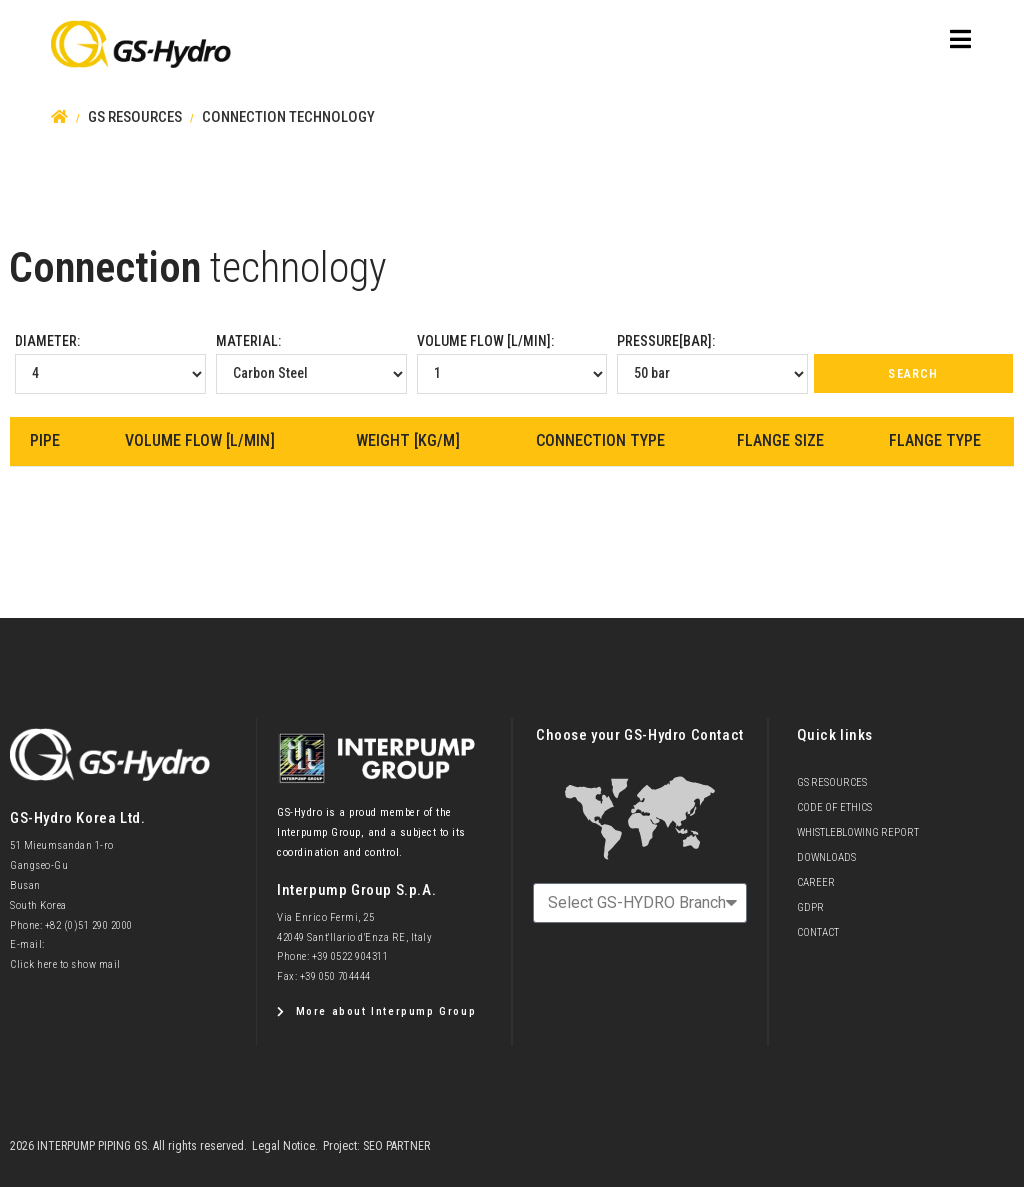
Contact (818, 932)
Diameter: (110, 363)
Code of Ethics (834, 807)
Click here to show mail (65, 964)
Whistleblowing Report (858, 832)
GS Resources (832, 782)
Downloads (826, 857)
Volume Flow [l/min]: (512, 363)
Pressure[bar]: (712, 363)
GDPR (810, 907)
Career (816, 882)
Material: (311, 363)
